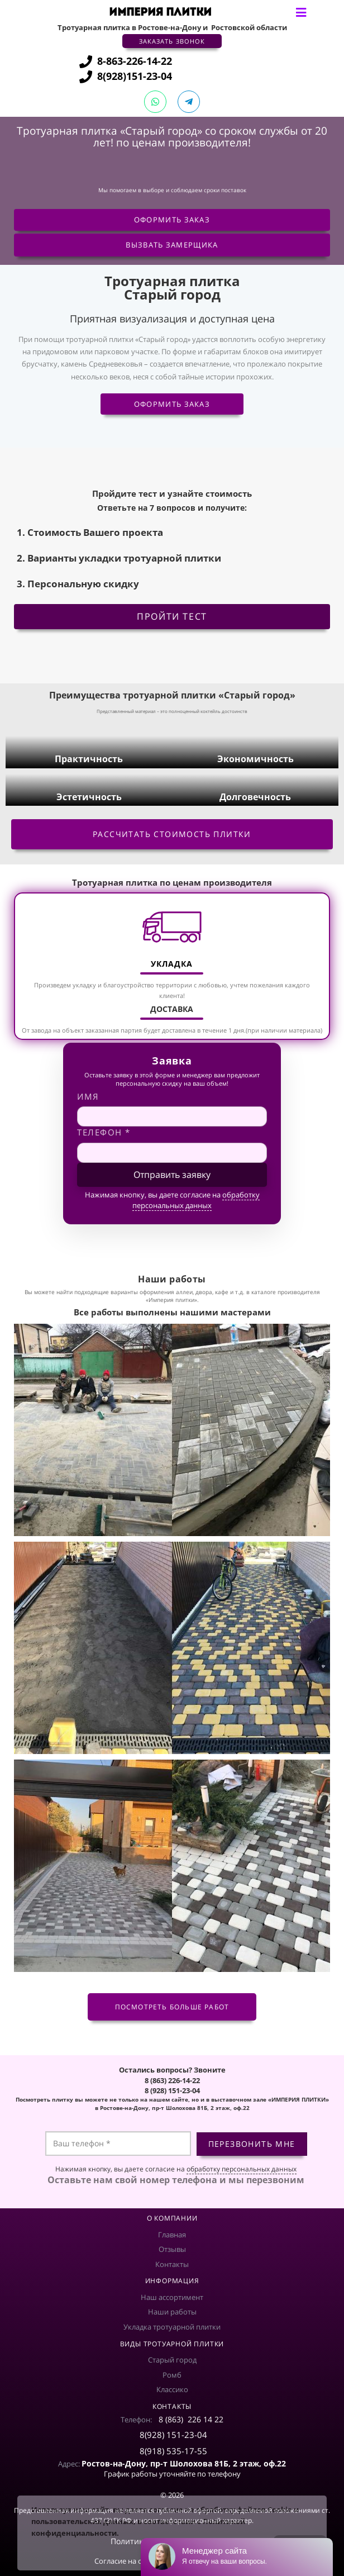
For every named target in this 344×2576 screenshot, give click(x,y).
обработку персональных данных (196, 1200)
